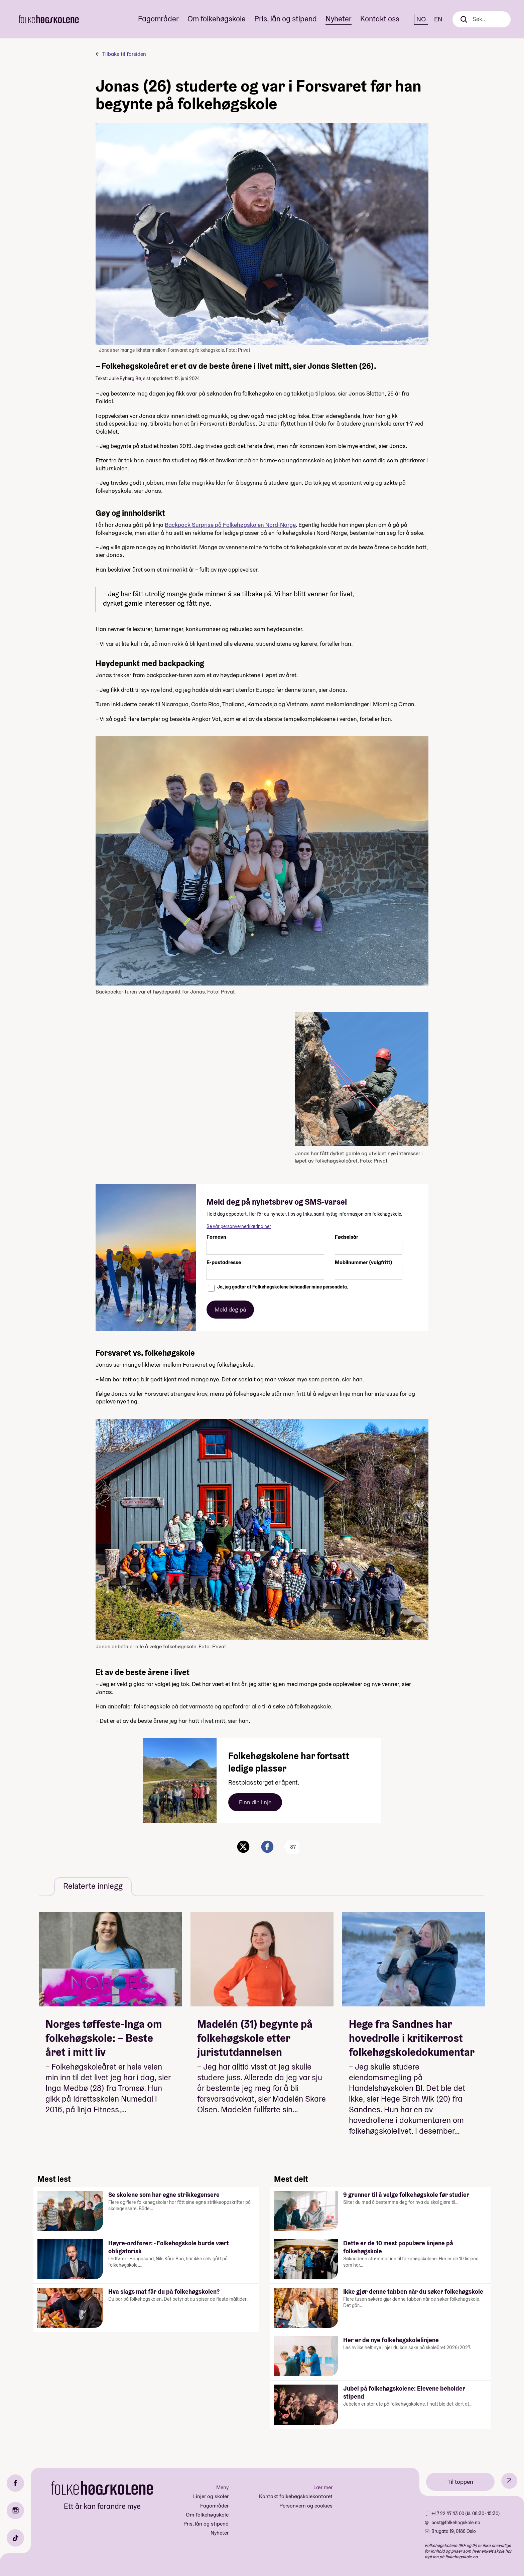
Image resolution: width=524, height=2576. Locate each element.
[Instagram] (15, 2510)
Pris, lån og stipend (285, 18)
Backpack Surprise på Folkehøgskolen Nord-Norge (230, 524)
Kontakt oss (379, 18)
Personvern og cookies (306, 2505)
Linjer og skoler (211, 2496)
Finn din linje (255, 1802)
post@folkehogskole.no (455, 2523)
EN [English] (438, 19)
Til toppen (460, 2481)
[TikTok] (15, 2538)
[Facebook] (15, 2483)
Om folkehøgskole (216, 18)
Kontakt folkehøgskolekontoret (296, 2496)
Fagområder (158, 18)
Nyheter (338, 18)
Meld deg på (230, 1309)
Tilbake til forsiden (124, 53)
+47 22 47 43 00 (448, 2514)
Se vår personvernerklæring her (239, 1226)
